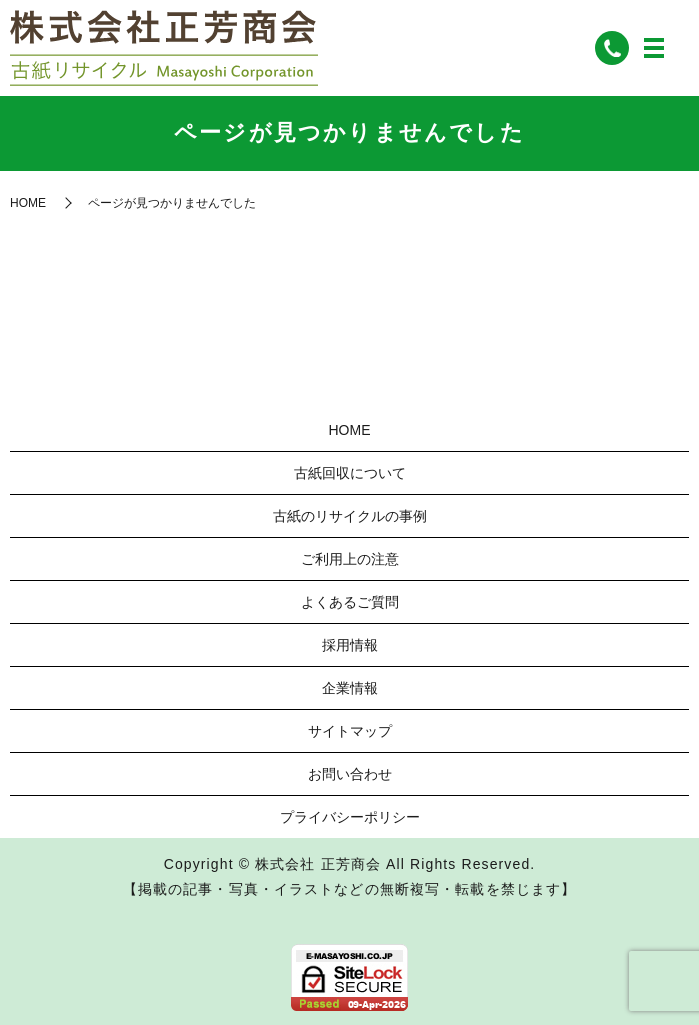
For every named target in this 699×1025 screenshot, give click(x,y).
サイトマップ (350, 731)
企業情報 (350, 688)
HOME (28, 203)
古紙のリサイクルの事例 (350, 516)
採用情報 (350, 645)
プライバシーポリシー (350, 817)
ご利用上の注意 (350, 559)
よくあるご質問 (350, 602)
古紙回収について (350, 473)
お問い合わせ (350, 774)
